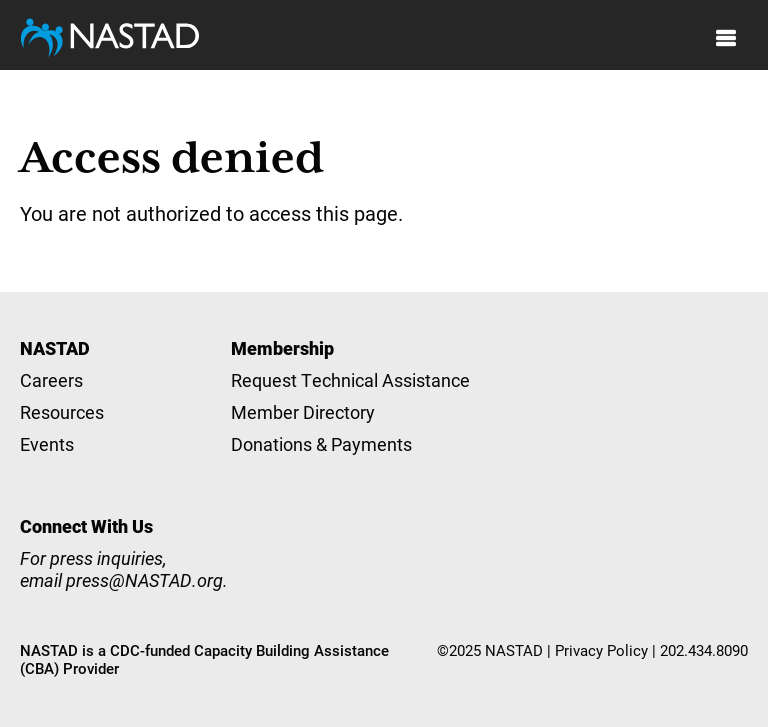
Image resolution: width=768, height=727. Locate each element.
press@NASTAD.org (144, 580)
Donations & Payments (321, 444)
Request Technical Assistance (350, 380)
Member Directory (303, 412)
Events (47, 444)
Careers (51, 380)
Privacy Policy (601, 650)
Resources (62, 412)
